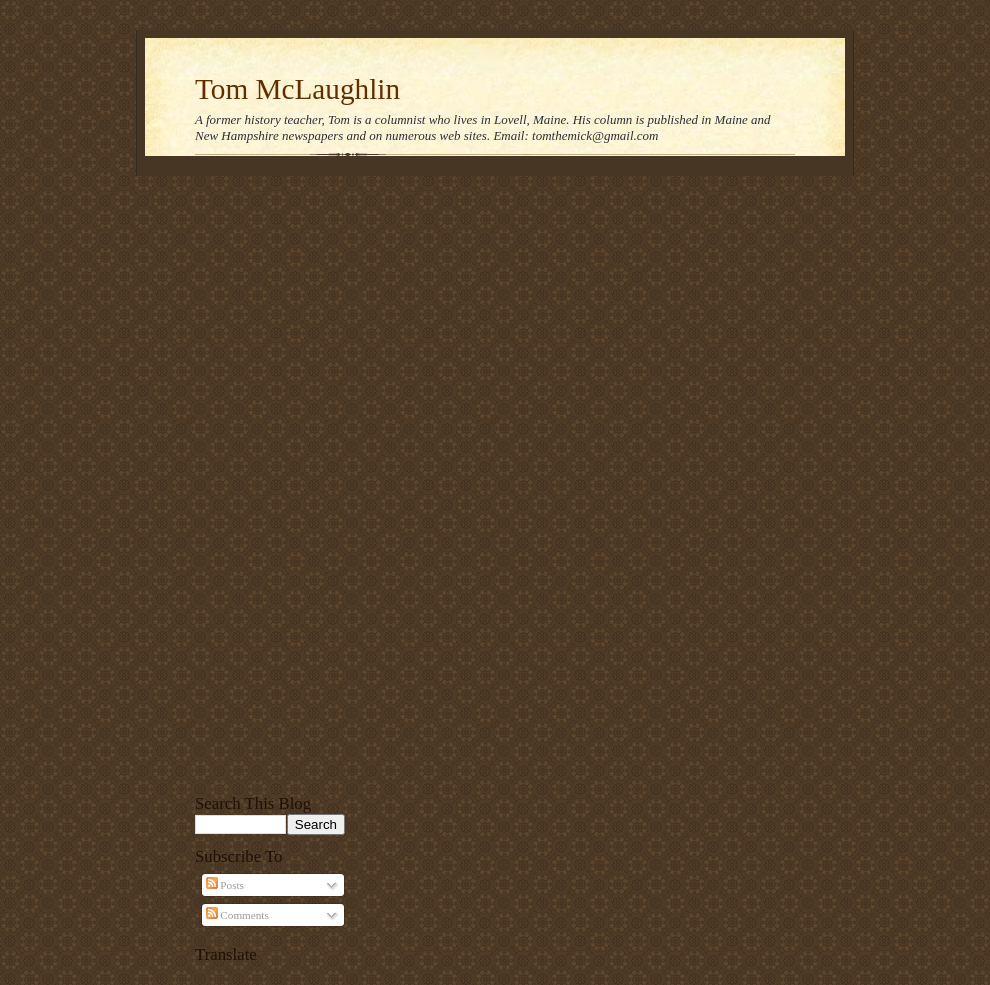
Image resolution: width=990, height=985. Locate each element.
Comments (237, 915)
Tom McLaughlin (297, 89)
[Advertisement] (270, 482)
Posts (225, 885)
